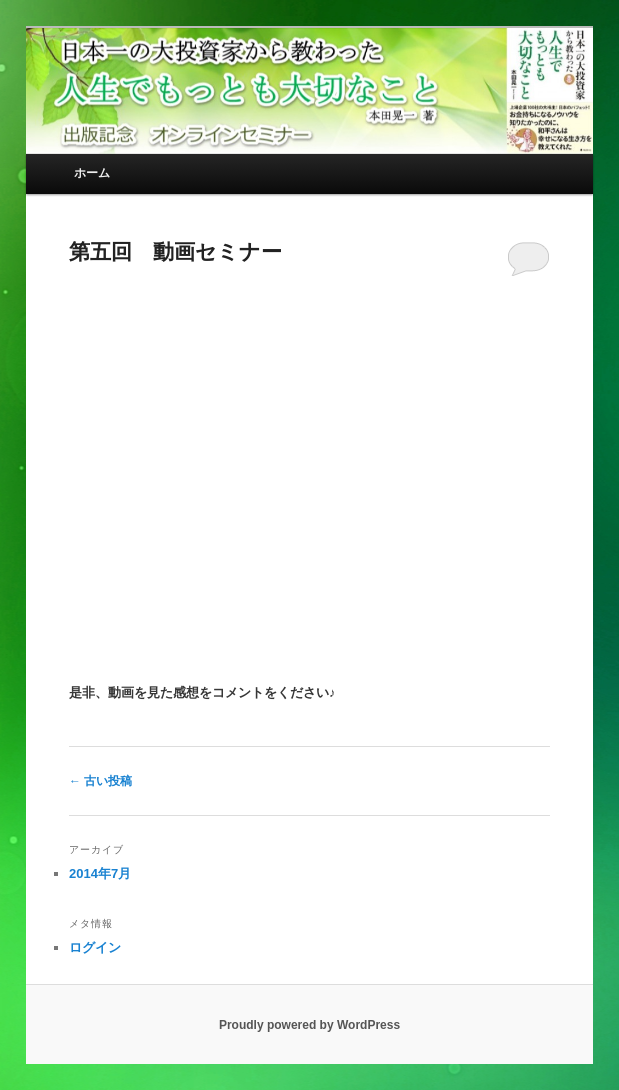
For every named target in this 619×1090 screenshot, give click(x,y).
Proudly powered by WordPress (309, 1025)
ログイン (95, 947)
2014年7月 (100, 873)
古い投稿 (100, 781)
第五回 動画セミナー (175, 251)
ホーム (92, 173)
